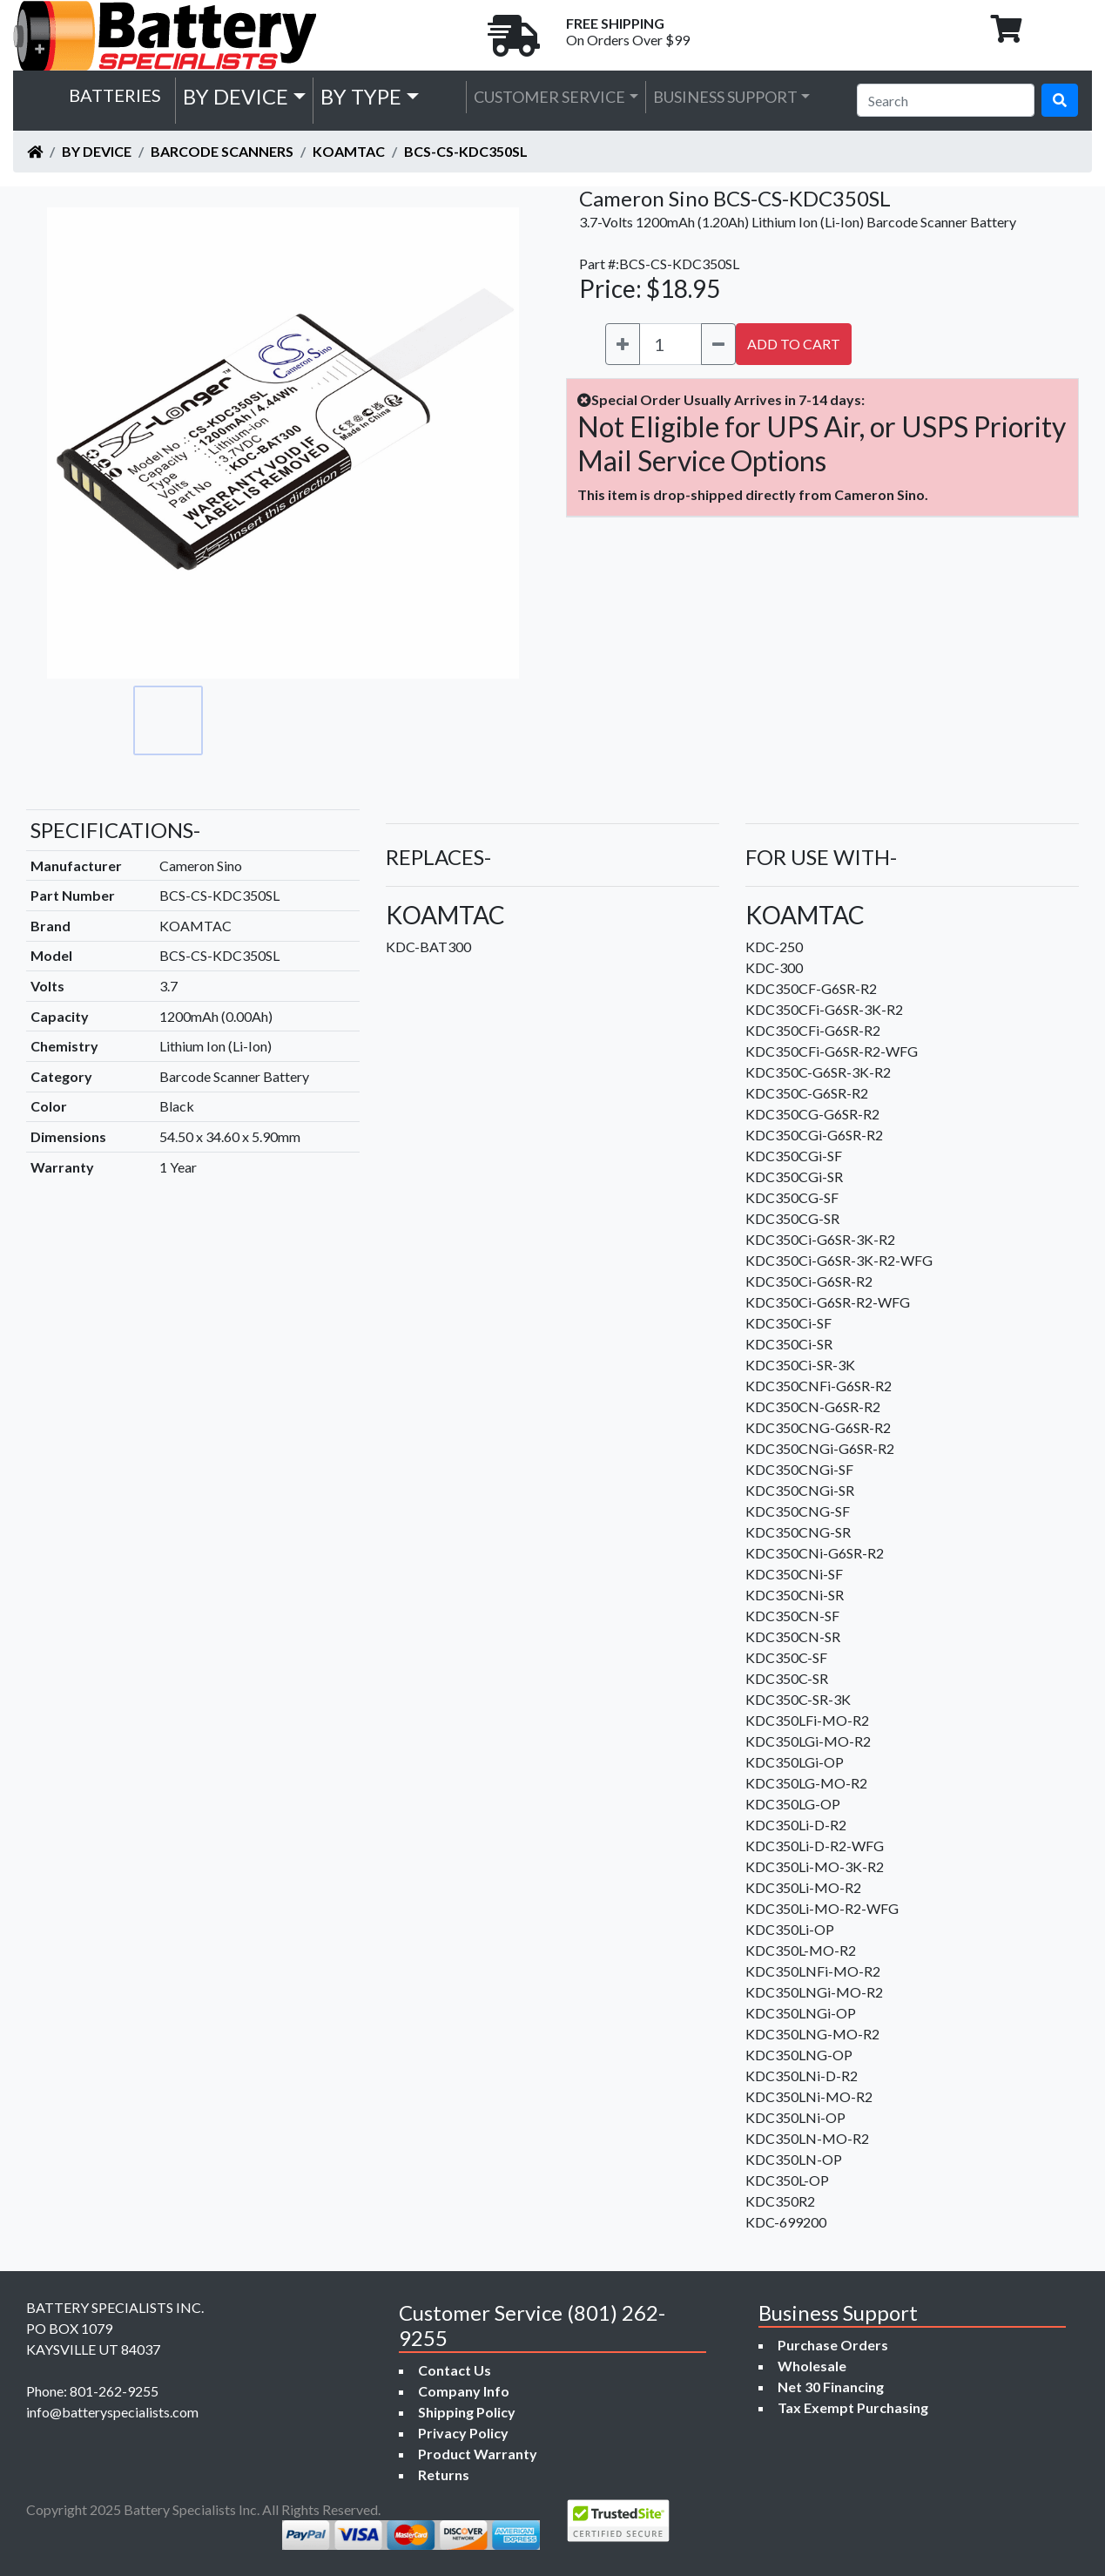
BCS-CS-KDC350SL (466, 151)
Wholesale (812, 2365)
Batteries (115, 95)
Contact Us (454, 2370)
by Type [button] (360, 96)
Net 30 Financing (831, 2386)
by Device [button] (235, 96)
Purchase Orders (833, 2344)
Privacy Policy (463, 2432)
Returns (443, 2474)
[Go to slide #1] (168, 720)
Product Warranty (477, 2453)
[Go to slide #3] (321, 720)
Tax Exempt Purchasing (853, 2407)
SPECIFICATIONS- (115, 829)
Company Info (463, 2391)
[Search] (945, 100)
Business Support (725, 96)
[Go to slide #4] (398, 720)
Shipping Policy (466, 2412)
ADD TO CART (793, 343)
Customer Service (549, 96)
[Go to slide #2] (245, 720)
